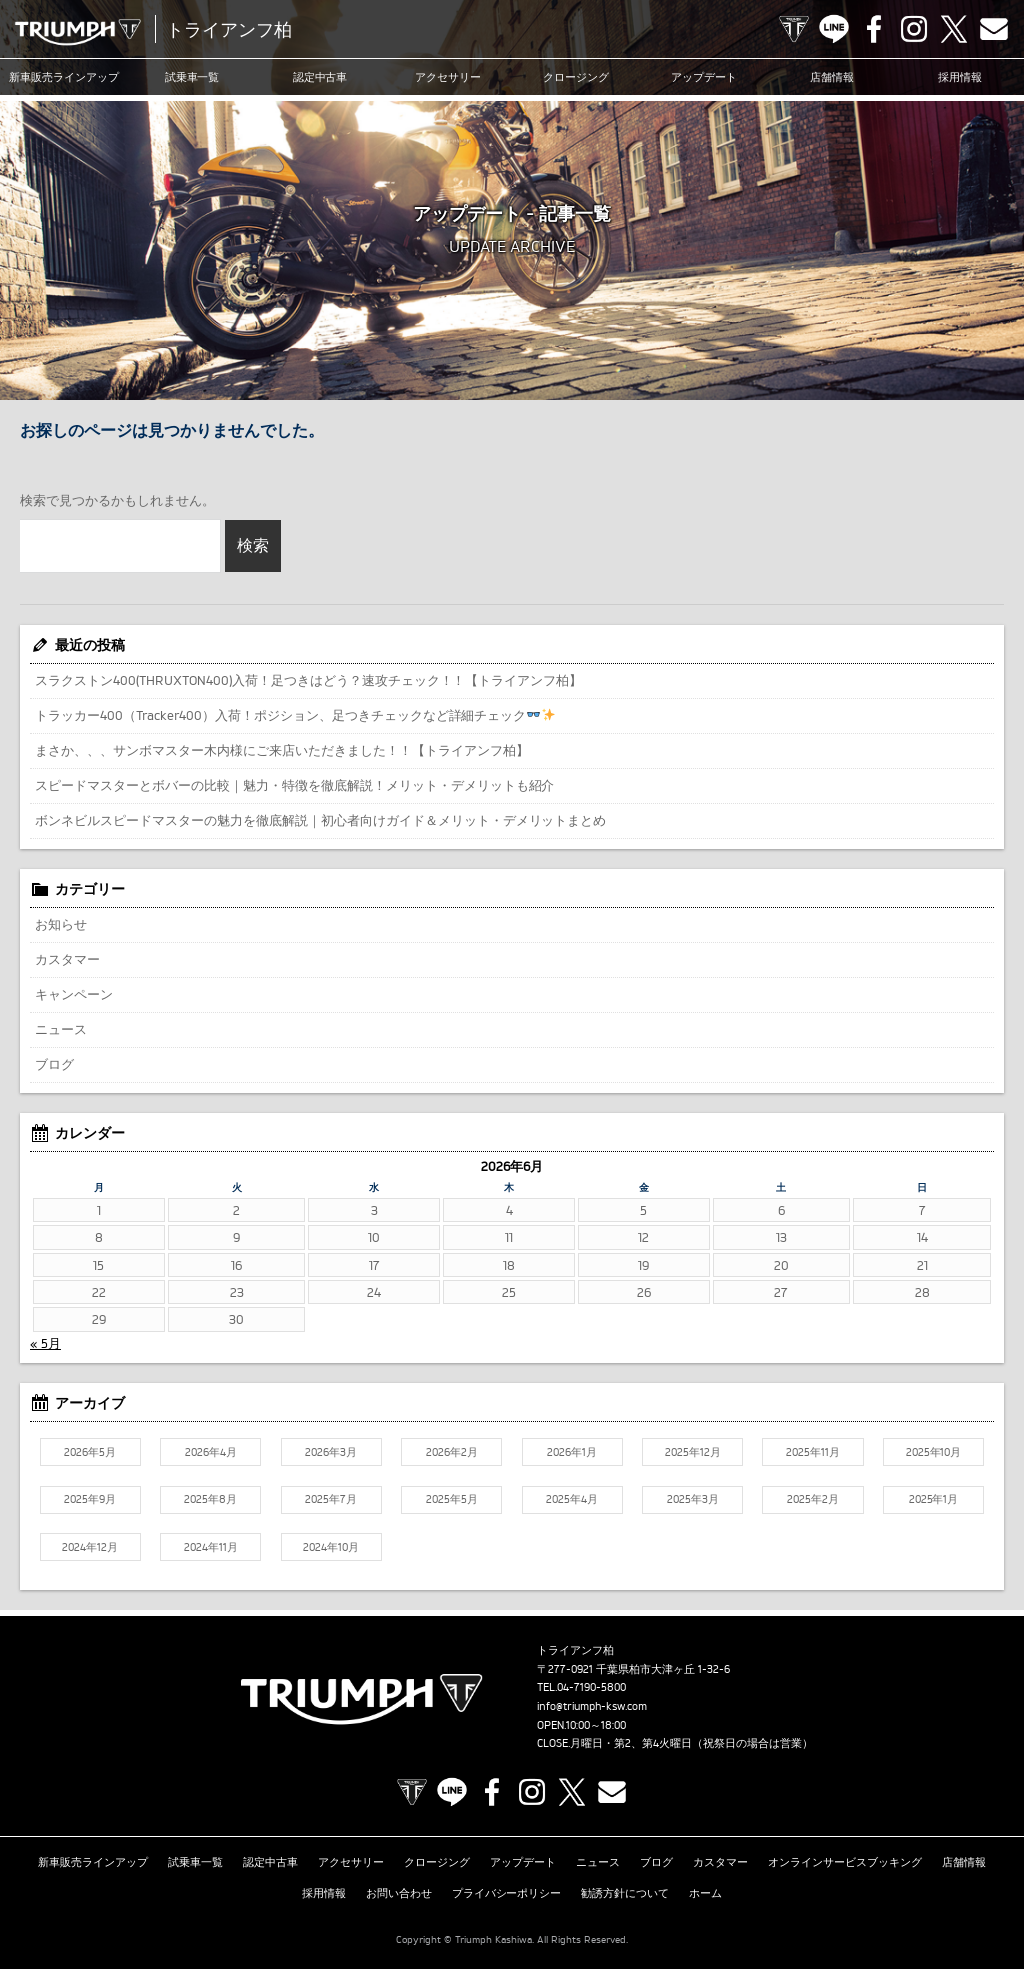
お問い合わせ (399, 1893)
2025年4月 (572, 1499)
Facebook (874, 29)
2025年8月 (210, 1499)
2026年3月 (331, 1452)
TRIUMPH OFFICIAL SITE (794, 29)
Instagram (914, 29)
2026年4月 (211, 1452)
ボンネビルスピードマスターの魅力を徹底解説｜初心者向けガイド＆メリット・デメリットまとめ (320, 820)
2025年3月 (693, 1499)
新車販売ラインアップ (93, 1862)
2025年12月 (693, 1452)
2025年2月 (813, 1499)
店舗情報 (832, 77)
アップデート (704, 77)
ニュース (61, 1029)
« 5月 (45, 1343)
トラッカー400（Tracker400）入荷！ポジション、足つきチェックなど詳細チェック (295, 715)
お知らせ (61, 924)
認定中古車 (320, 77)
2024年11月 (211, 1547)
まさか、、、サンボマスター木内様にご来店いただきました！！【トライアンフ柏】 (282, 750)
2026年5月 (90, 1452)
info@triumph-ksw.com (592, 1706)
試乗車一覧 (192, 77)
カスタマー (67, 959)
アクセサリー (448, 77)
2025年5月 (452, 1499)
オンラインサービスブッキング (845, 1862)
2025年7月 (331, 1499)
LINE (834, 29)
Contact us (994, 29)
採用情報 (960, 77)
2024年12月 (90, 1547)
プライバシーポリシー (507, 1893)
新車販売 (64, 77)
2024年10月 (331, 1547)
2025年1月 (934, 1499)
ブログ (54, 1064)
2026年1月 (572, 1452)
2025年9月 (90, 1499)
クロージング (576, 77)
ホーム (705, 1893)
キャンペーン (74, 994)
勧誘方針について (625, 1893)
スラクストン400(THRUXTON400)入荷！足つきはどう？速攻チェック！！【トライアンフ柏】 (308, 680)
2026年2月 (452, 1452)
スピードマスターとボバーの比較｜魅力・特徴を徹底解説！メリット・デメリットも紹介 (294, 785)
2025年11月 (813, 1452)
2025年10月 (934, 1452)
